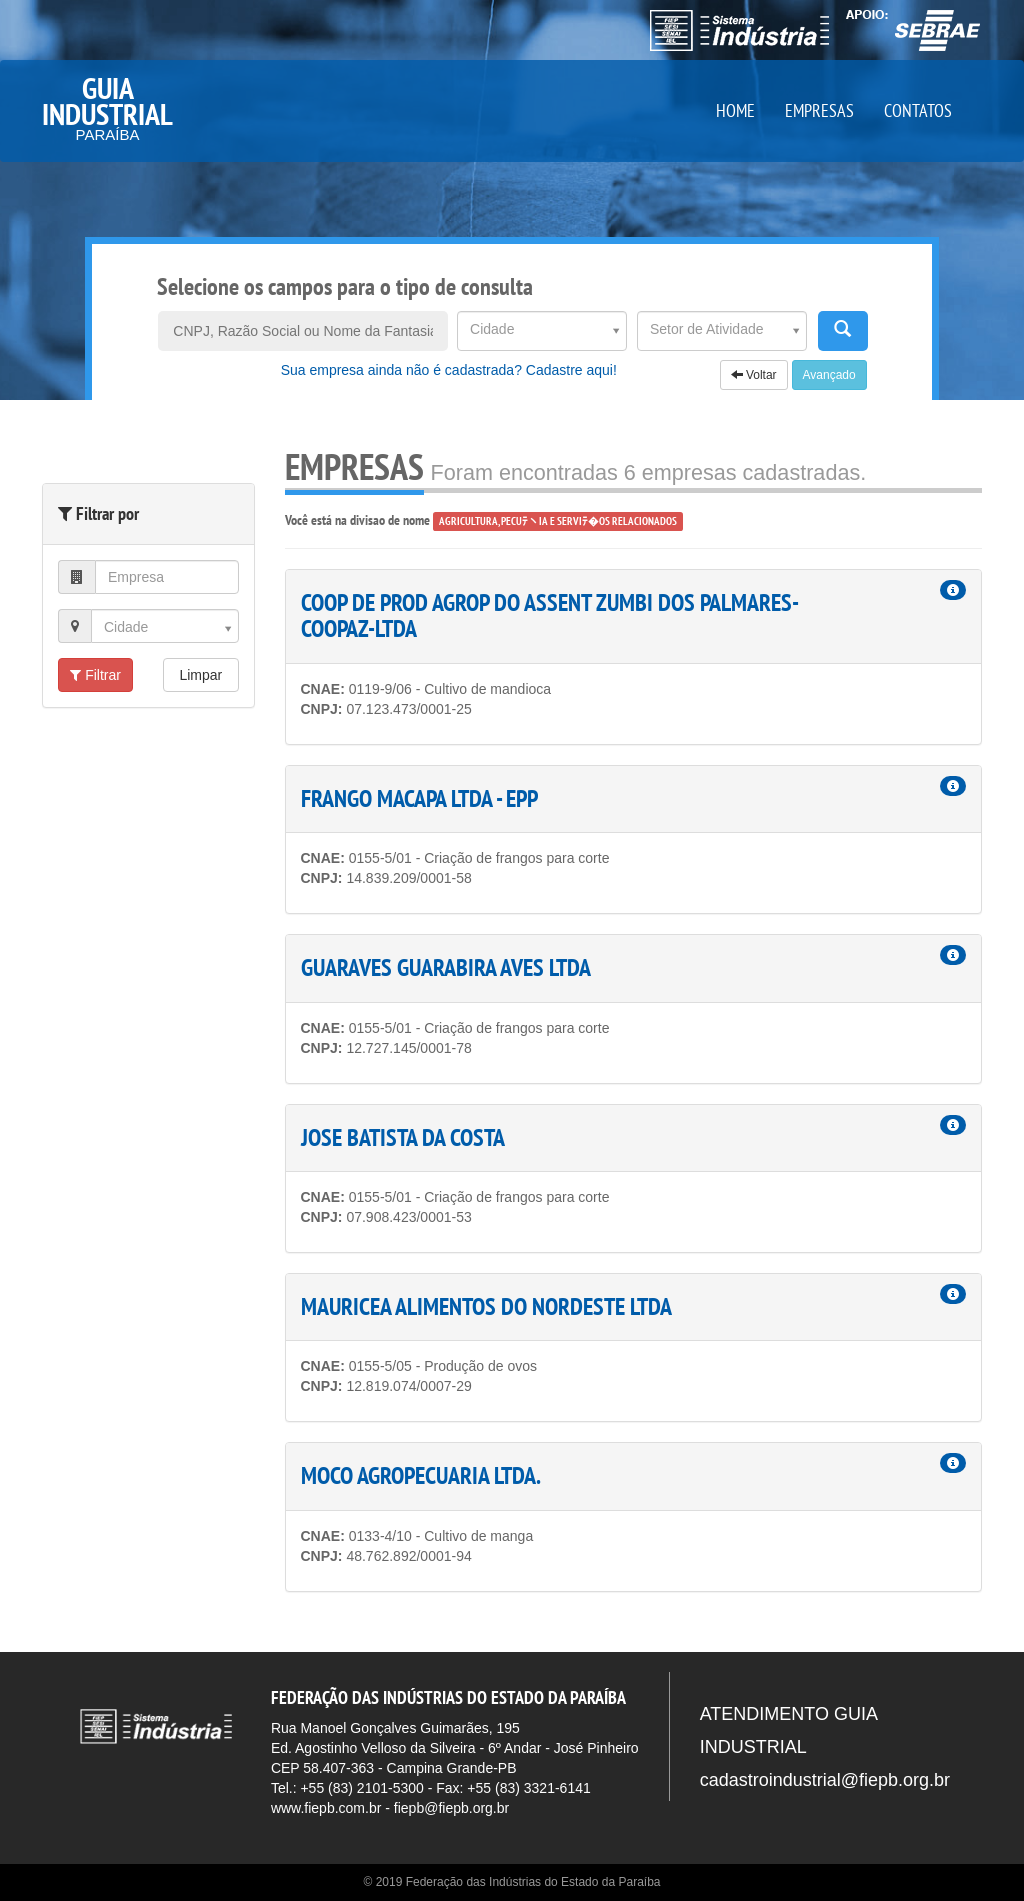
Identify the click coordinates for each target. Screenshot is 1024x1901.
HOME (735, 110)
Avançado (829, 375)
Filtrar (95, 675)
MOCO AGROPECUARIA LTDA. (421, 1475)
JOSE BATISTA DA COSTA (403, 1137)
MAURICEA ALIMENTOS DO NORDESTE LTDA (486, 1306)
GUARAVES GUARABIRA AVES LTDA (446, 967)
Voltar (754, 375)
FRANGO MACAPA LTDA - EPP (419, 798)
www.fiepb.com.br (326, 1808)
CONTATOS (918, 110)
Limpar (200, 675)
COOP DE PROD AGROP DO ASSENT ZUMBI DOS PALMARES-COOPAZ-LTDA (550, 615)
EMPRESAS (819, 110)
